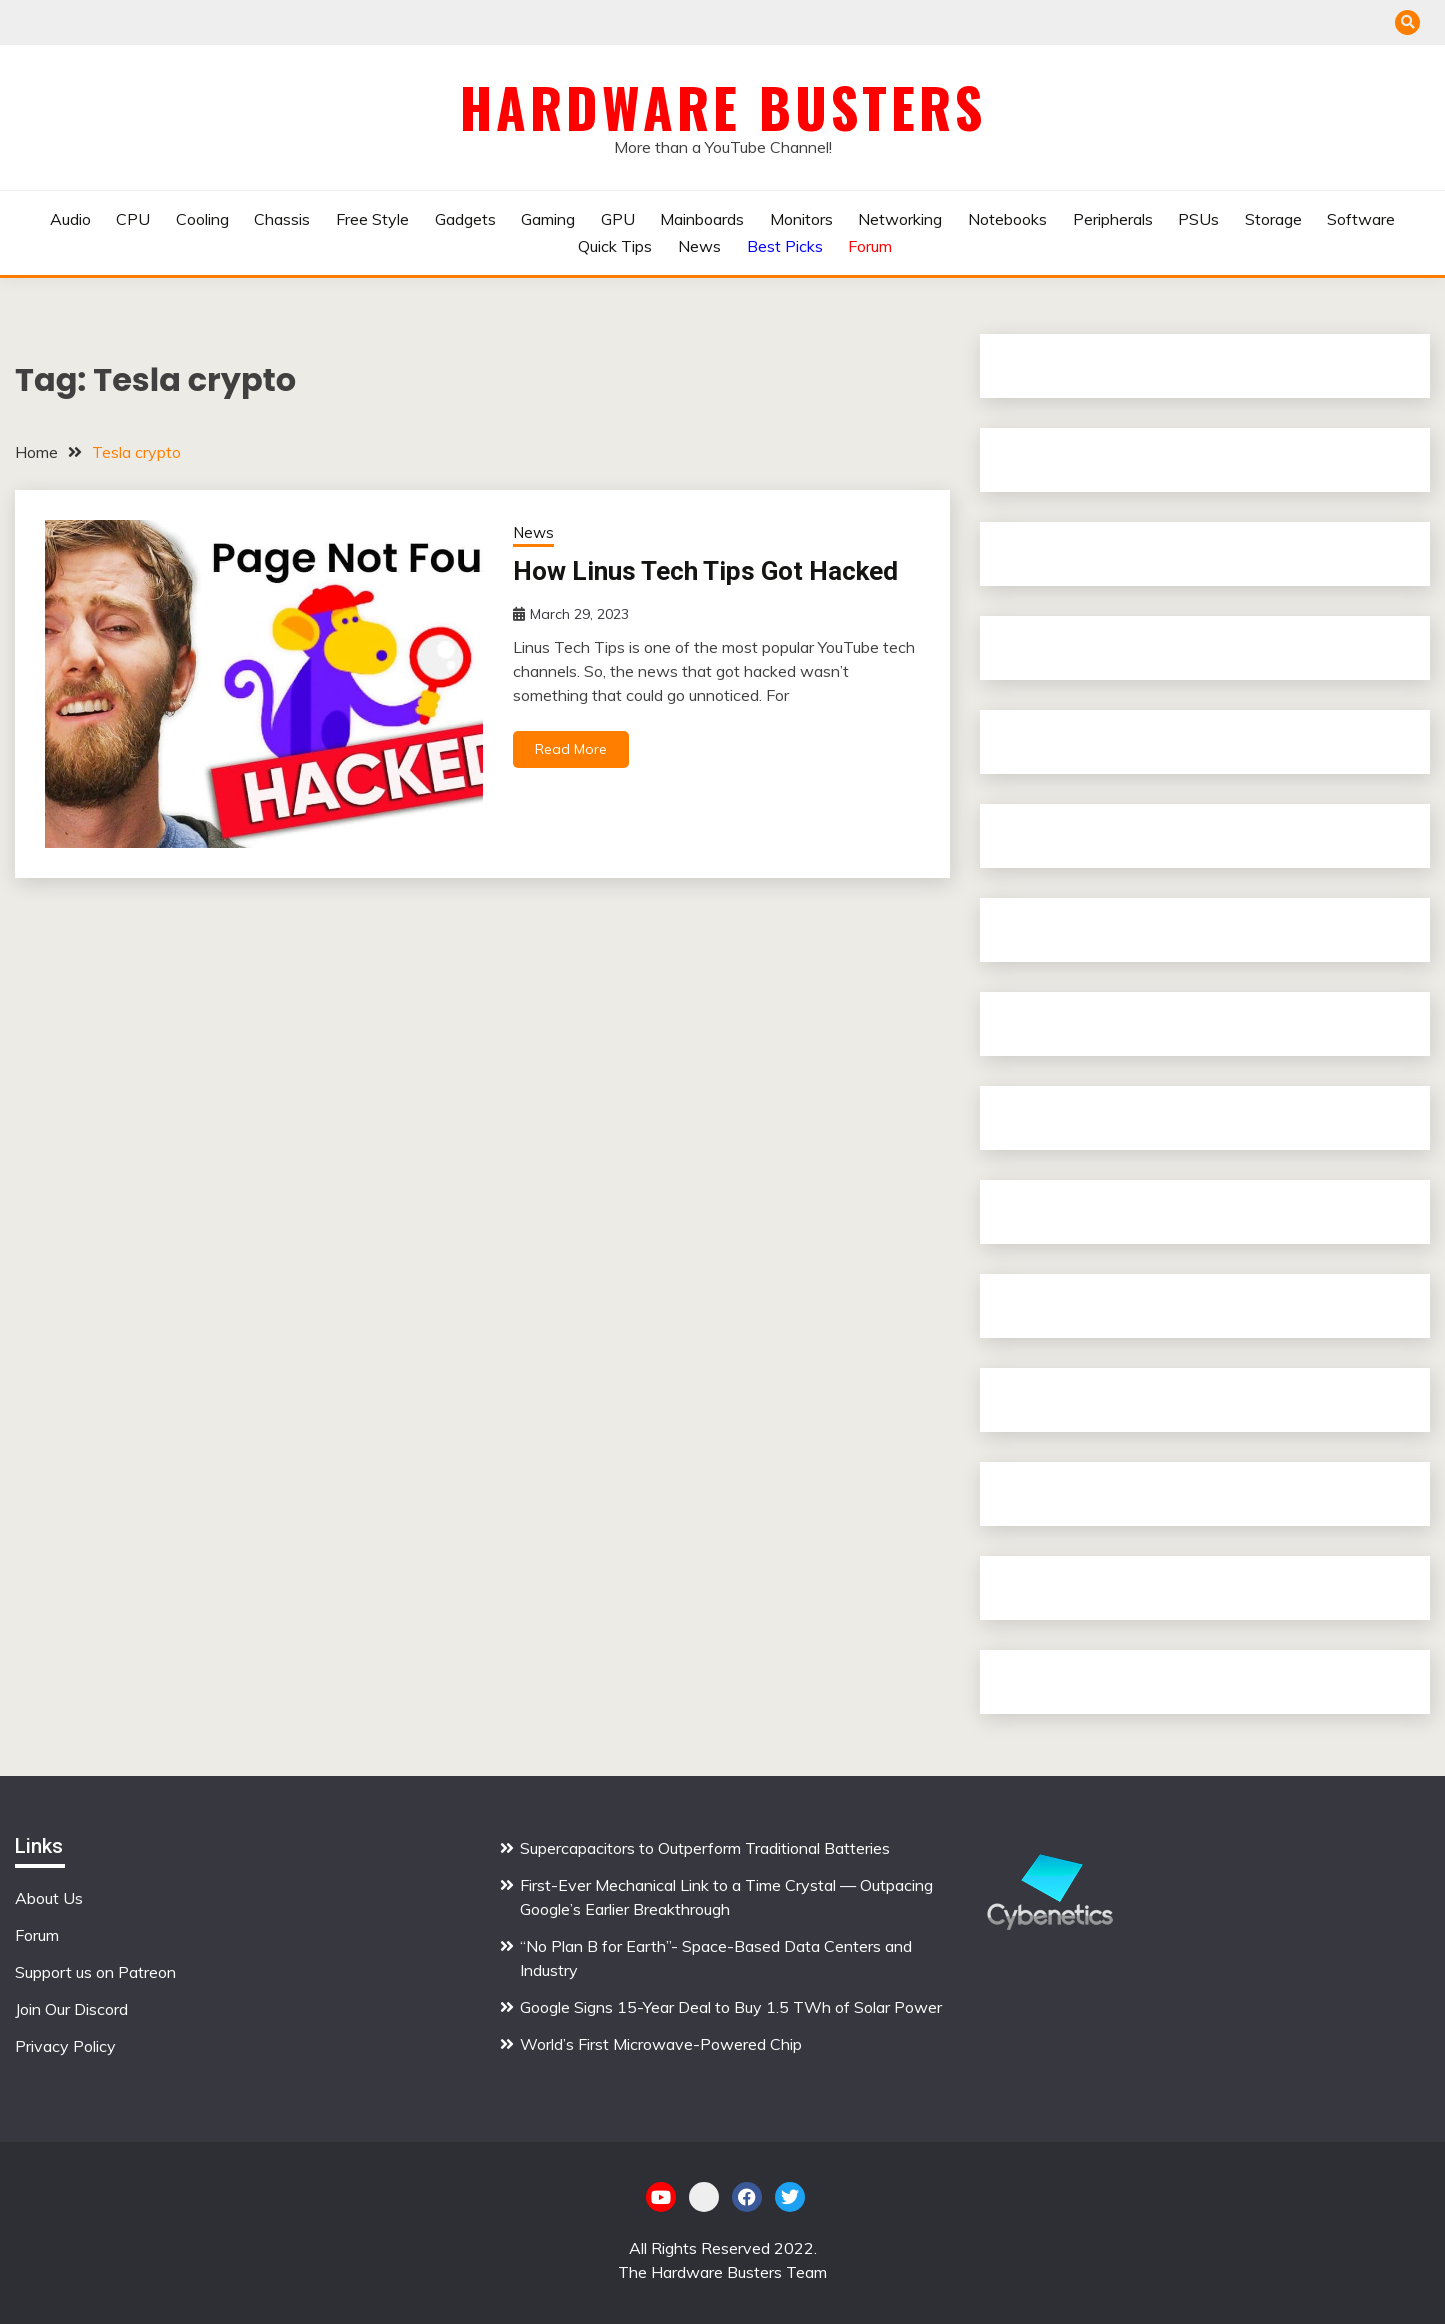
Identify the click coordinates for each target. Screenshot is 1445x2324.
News (699, 246)
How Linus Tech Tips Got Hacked (705, 571)
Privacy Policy (65, 2046)
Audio (70, 219)
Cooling (202, 219)
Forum (870, 246)
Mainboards (702, 219)
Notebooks (1007, 219)
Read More (571, 749)
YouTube (661, 2197)
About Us (49, 1898)
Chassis (282, 219)
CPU (133, 219)
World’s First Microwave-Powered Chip (663, 2044)
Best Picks (785, 246)
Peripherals (1113, 219)
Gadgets (465, 219)
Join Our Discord (71, 2009)
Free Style (372, 219)
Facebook (747, 2197)
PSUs (1198, 219)
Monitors (801, 219)
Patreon (704, 2197)
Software (1361, 219)
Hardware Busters (723, 107)
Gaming (548, 219)
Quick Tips (615, 246)
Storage (1273, 219)
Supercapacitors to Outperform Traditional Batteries (705, 1848)
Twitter (790, 2197)
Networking (900, 219)
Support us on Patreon (95, 1972)
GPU (618, 219)
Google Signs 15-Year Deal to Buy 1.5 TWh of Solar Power (731, 2007)
